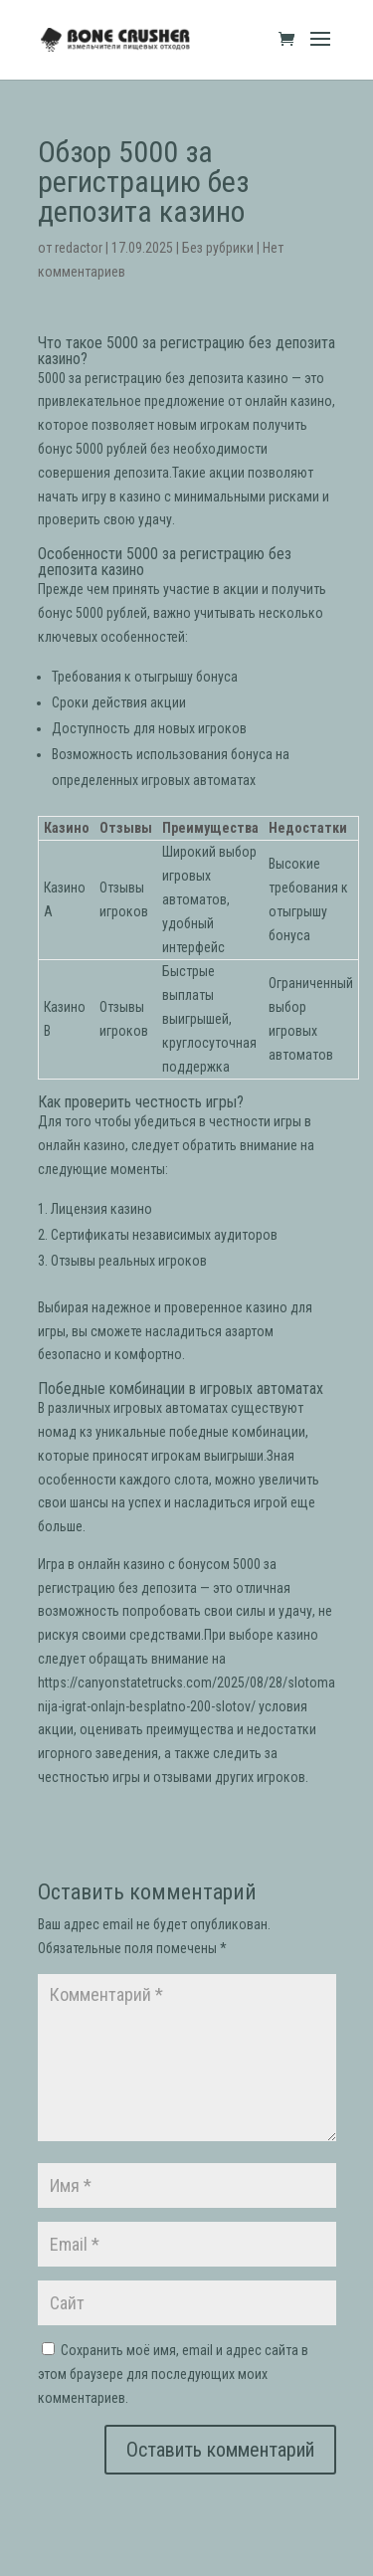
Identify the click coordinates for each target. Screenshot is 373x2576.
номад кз (65, 1432)
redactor (78, 248)
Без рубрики (218, 248)
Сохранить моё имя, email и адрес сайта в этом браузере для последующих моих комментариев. (173, 2374)
